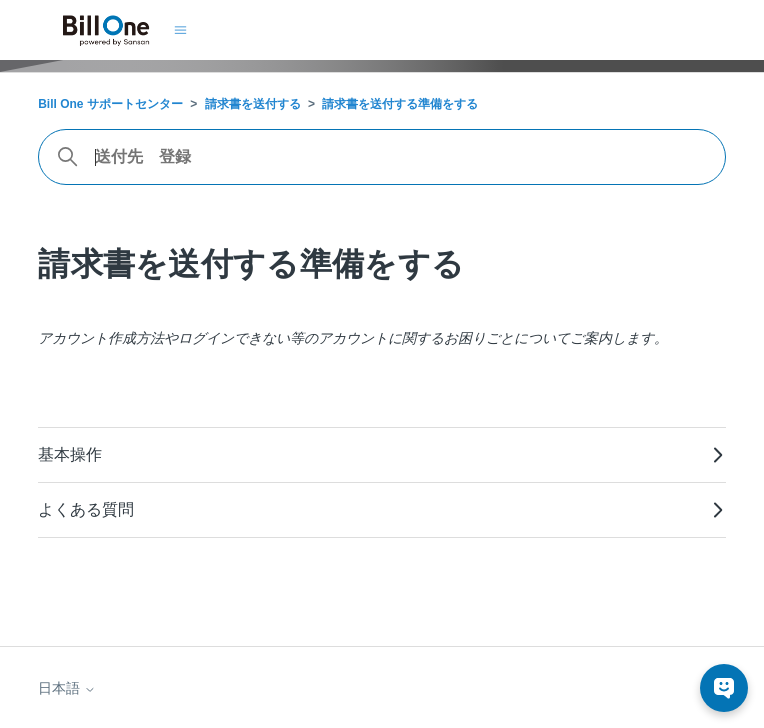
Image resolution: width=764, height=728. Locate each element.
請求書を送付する (253, 104)
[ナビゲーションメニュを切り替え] (180, 30)
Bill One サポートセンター (110, 104)
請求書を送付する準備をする (400, 104)
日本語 (67, 688)
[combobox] (382, 157)
